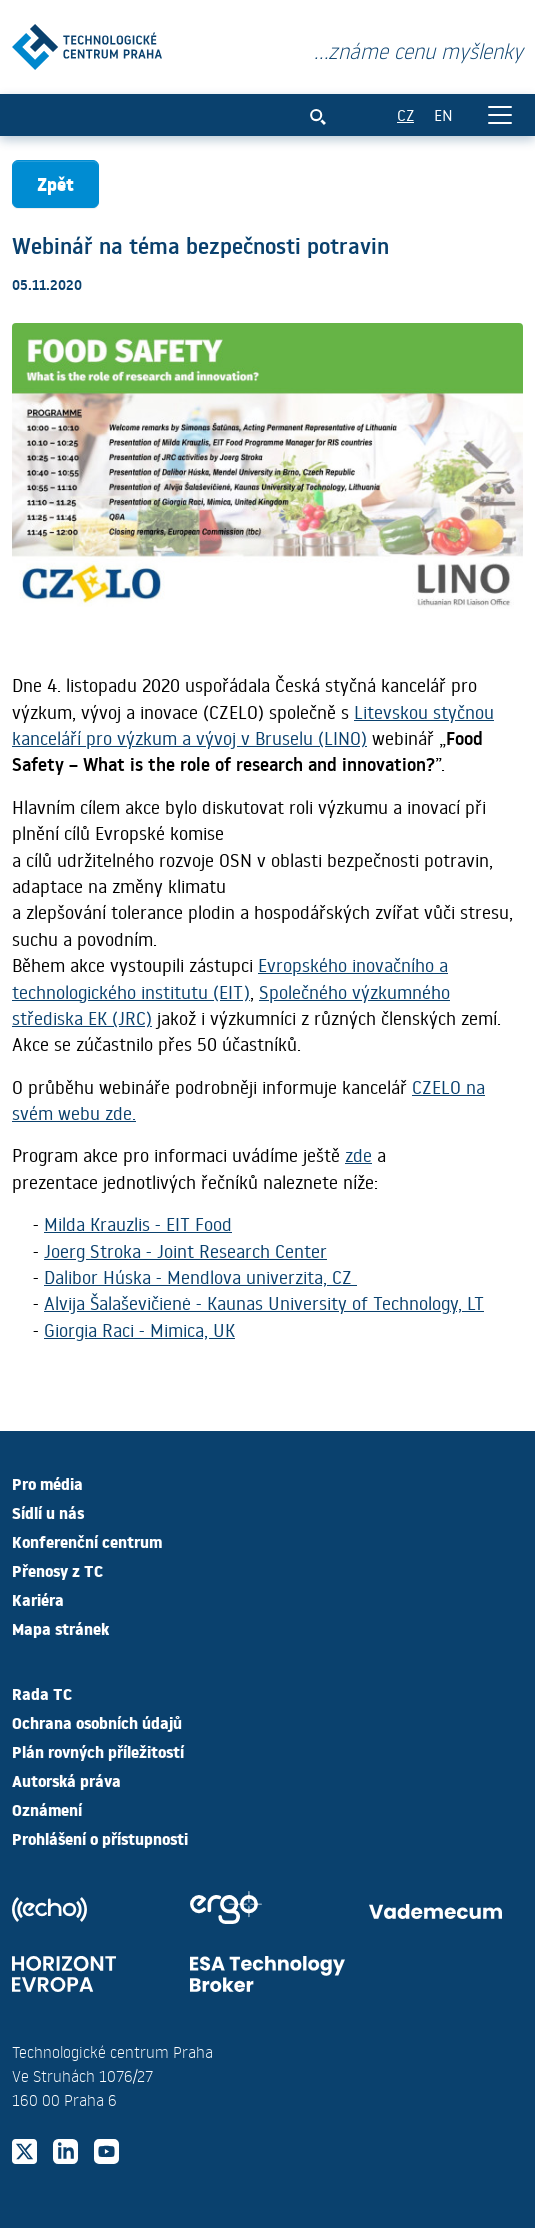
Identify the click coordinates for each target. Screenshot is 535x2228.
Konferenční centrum (87, 1541)
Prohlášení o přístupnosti (100, 1838)
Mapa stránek (60, 1628)
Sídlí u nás (48, 1512)
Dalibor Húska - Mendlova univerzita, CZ (200, 1277)
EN (443, 114)
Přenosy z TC (57, 1570)
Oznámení (47, 1809)
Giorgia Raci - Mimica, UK (139, 1330)
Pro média (47, 1483)
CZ (405, 114)
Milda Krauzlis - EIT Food (138, 1224)
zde (358, 1155)
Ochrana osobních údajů (97, 1722)
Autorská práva (66, 1780)
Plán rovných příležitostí (98, 1751)
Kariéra (38, 1599)
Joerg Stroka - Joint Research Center (185, 1251)
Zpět (55, 183)
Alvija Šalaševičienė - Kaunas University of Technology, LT (264, 1303)
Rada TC (42, 1693)
